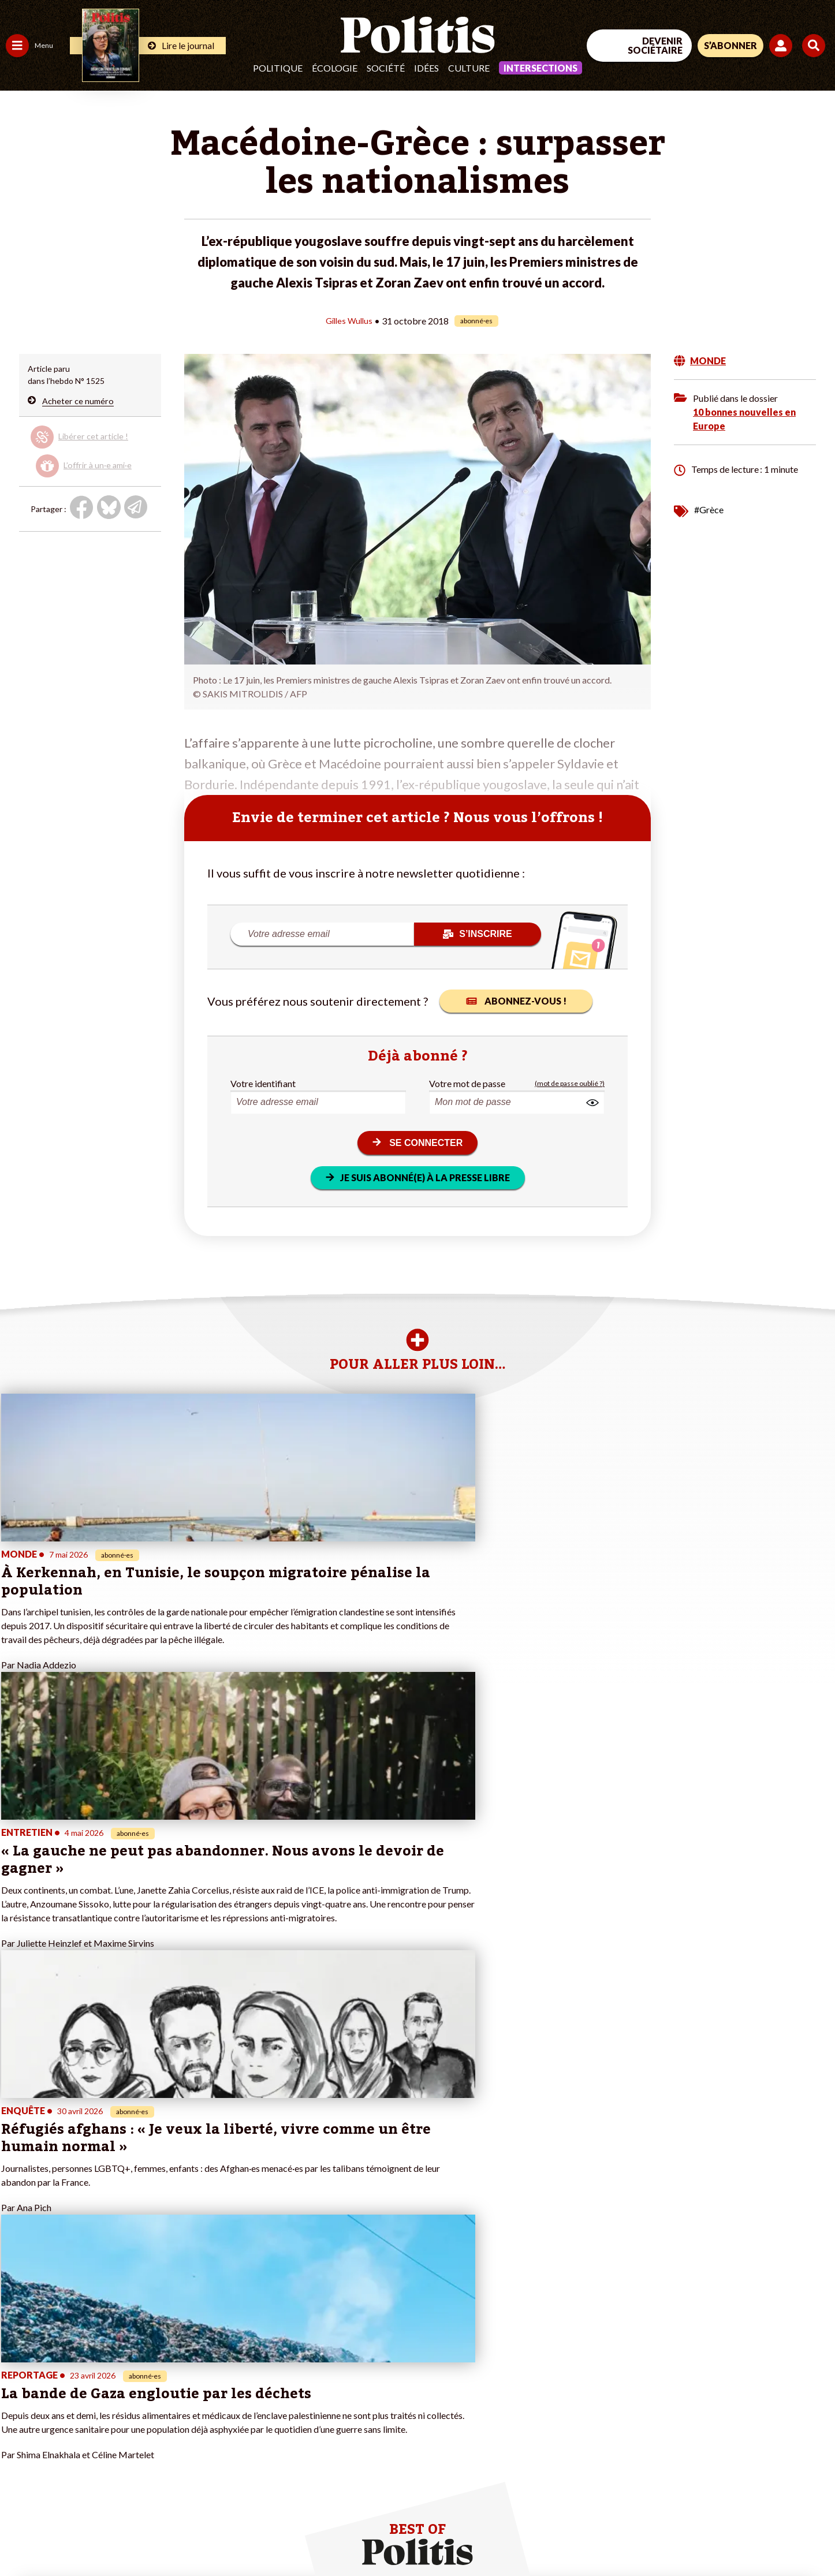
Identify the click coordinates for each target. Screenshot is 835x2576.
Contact (22, 2535)
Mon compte (120, 2428)
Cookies (470, 2535)
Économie (66, 2355)
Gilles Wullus (349, 320)
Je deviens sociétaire (135, 2367)
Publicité (424, 2535)
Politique (278, 67)
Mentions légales (83, 2535)
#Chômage (208, 2391)
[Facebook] (688, 2481)
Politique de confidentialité (341, 2535)
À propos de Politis (132, 2416)
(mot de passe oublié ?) (570, 1082)
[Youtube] (760, 2481)
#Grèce (709, 508)
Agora (17, 2343)
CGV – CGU (253, 2535)
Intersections (540, 67)
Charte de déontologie (173, 2535)
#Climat (203, 2343)
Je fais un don (122, 2355)
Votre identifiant (263, 1082)
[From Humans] (702, 2508)
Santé (59, 2379)
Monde (18, 2416)
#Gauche (205, 2367)
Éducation (67, 2367)
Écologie (334, 67)
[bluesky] (724, 2481)
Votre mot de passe (467, 1082)
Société (386, 67)
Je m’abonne (120, 2379)
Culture (469, 67)
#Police (202, 2355)
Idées (426, 67)
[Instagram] (797, 2481)
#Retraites (208, 2379)
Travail (60, 2343)
